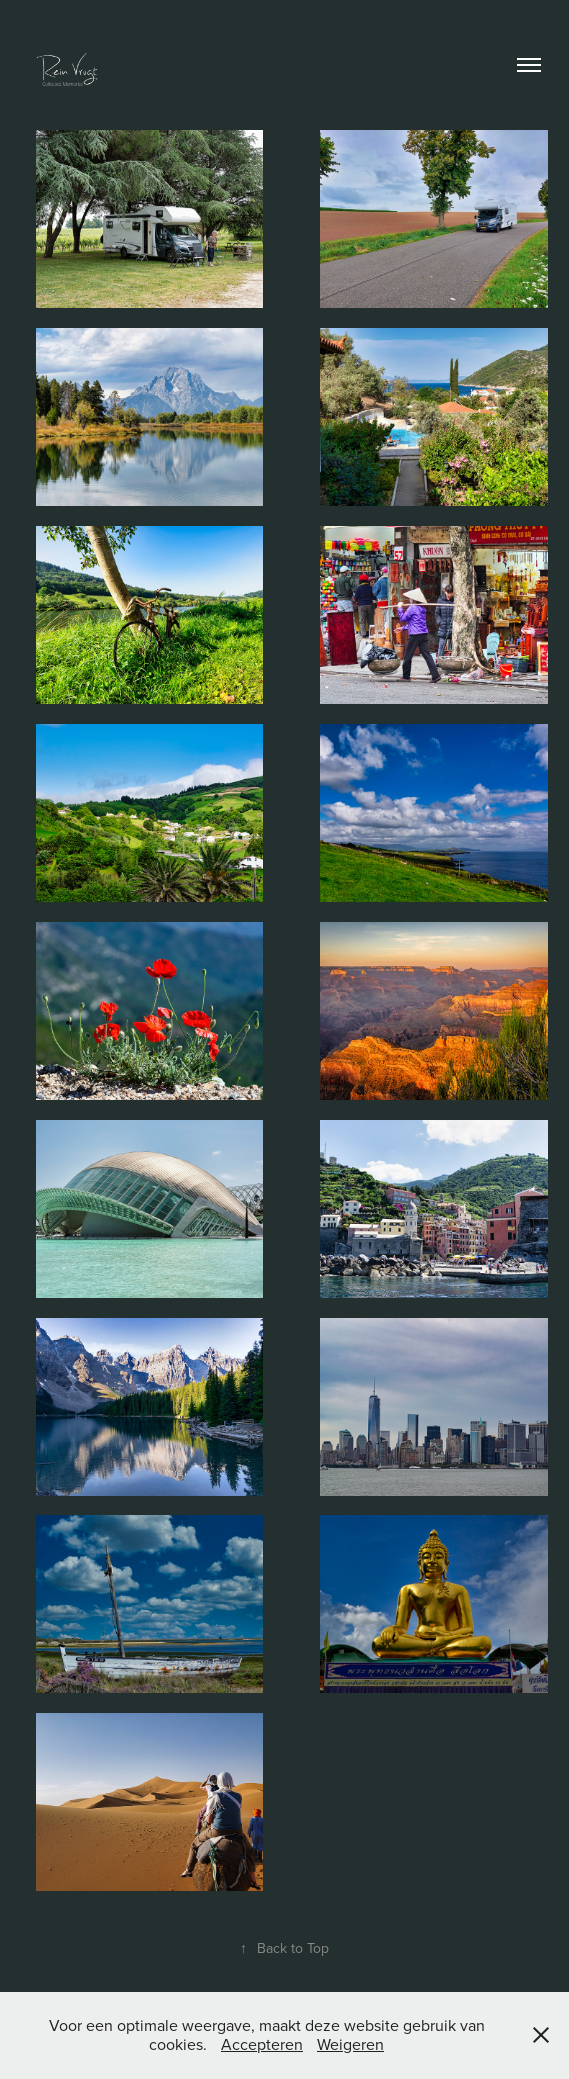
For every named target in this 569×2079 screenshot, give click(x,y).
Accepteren (262, 2044)
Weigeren (350, 2044)
